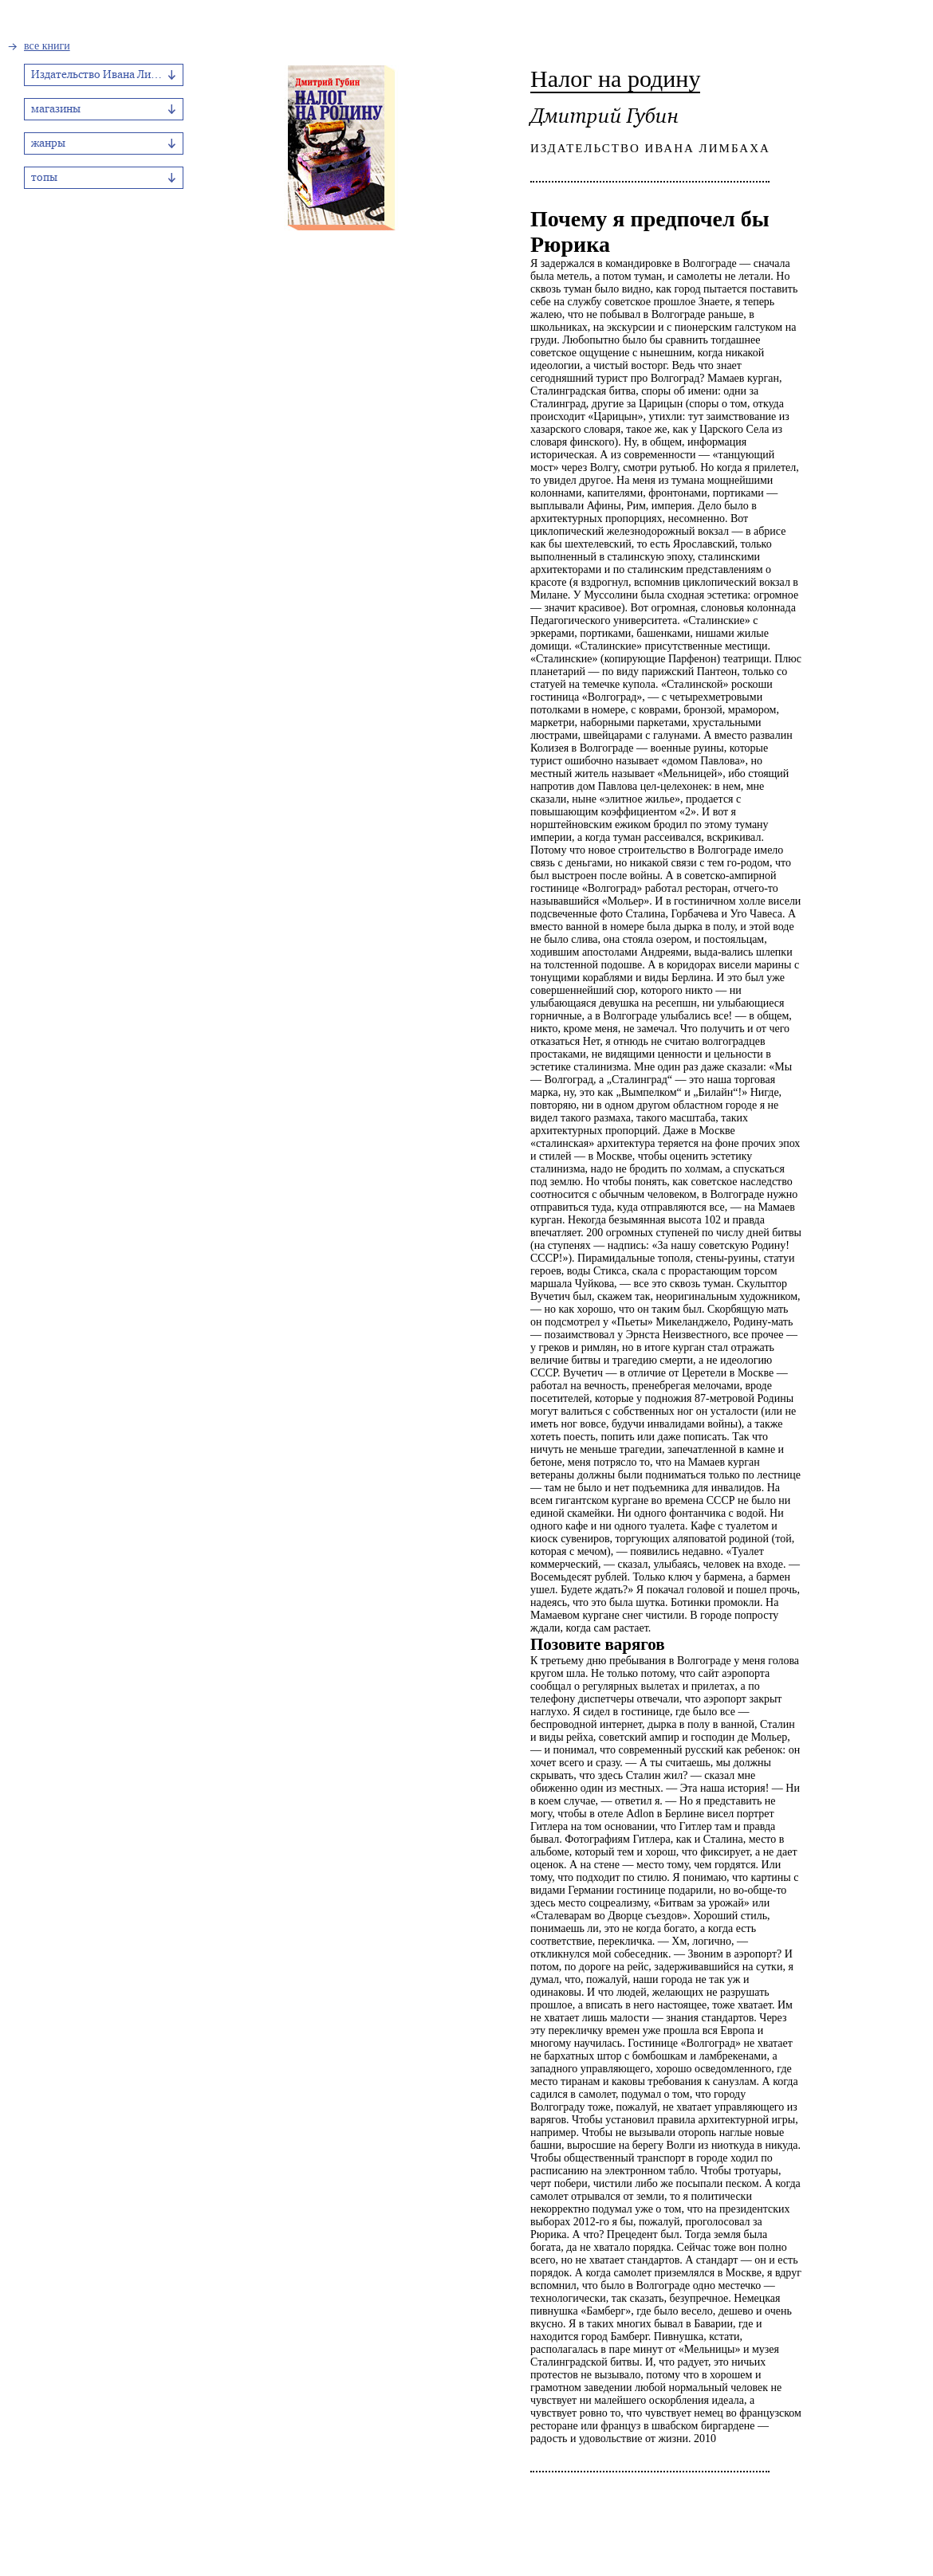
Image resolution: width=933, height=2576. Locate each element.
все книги (47, 46)
